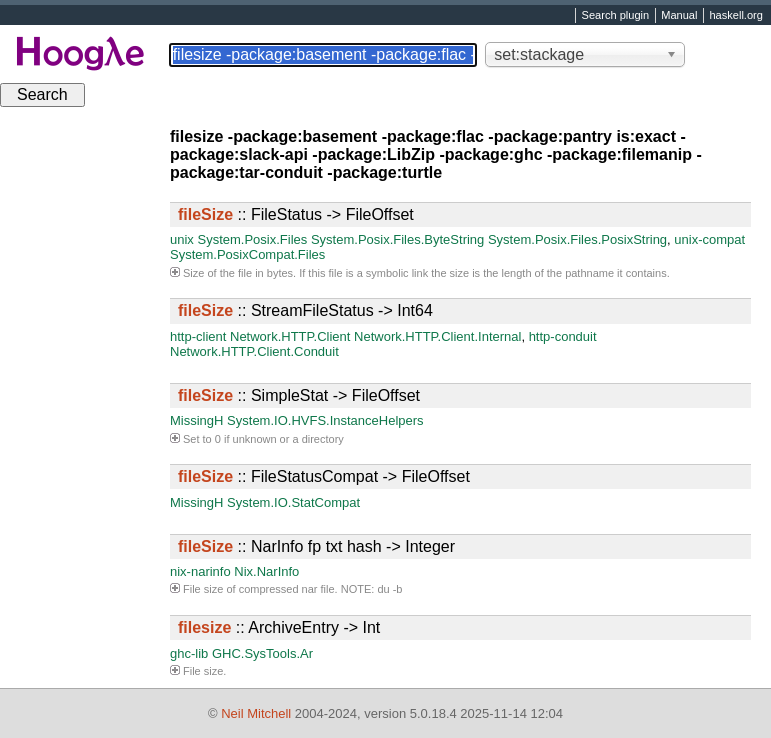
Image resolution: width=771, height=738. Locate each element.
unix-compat (709, 239)
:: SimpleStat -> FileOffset (299, 395)
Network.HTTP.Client (290, 336)
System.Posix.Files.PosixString (577, 239)
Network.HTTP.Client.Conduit (254, 351)
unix (182, 239)
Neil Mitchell (256, 713)
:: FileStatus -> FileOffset (296, 214)
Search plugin (616, 16)
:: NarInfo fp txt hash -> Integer (316, 546)
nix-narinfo (200, 571)
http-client (198, 336)
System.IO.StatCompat (293, 502)
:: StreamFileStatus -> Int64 (305, 310)
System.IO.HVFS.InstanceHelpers (325, 420)
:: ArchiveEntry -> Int (279, 627)
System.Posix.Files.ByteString (397, 239)
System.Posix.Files (252, 239)
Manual (679, 16)
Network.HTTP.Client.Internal (437, 336)
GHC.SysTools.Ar (262, 653)
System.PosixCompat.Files (247, 254)
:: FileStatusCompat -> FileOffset (324, 476)
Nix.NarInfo (266, 571)
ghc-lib (189, 653)
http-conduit (563, 336)
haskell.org (735, 16)
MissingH (196, 420)
